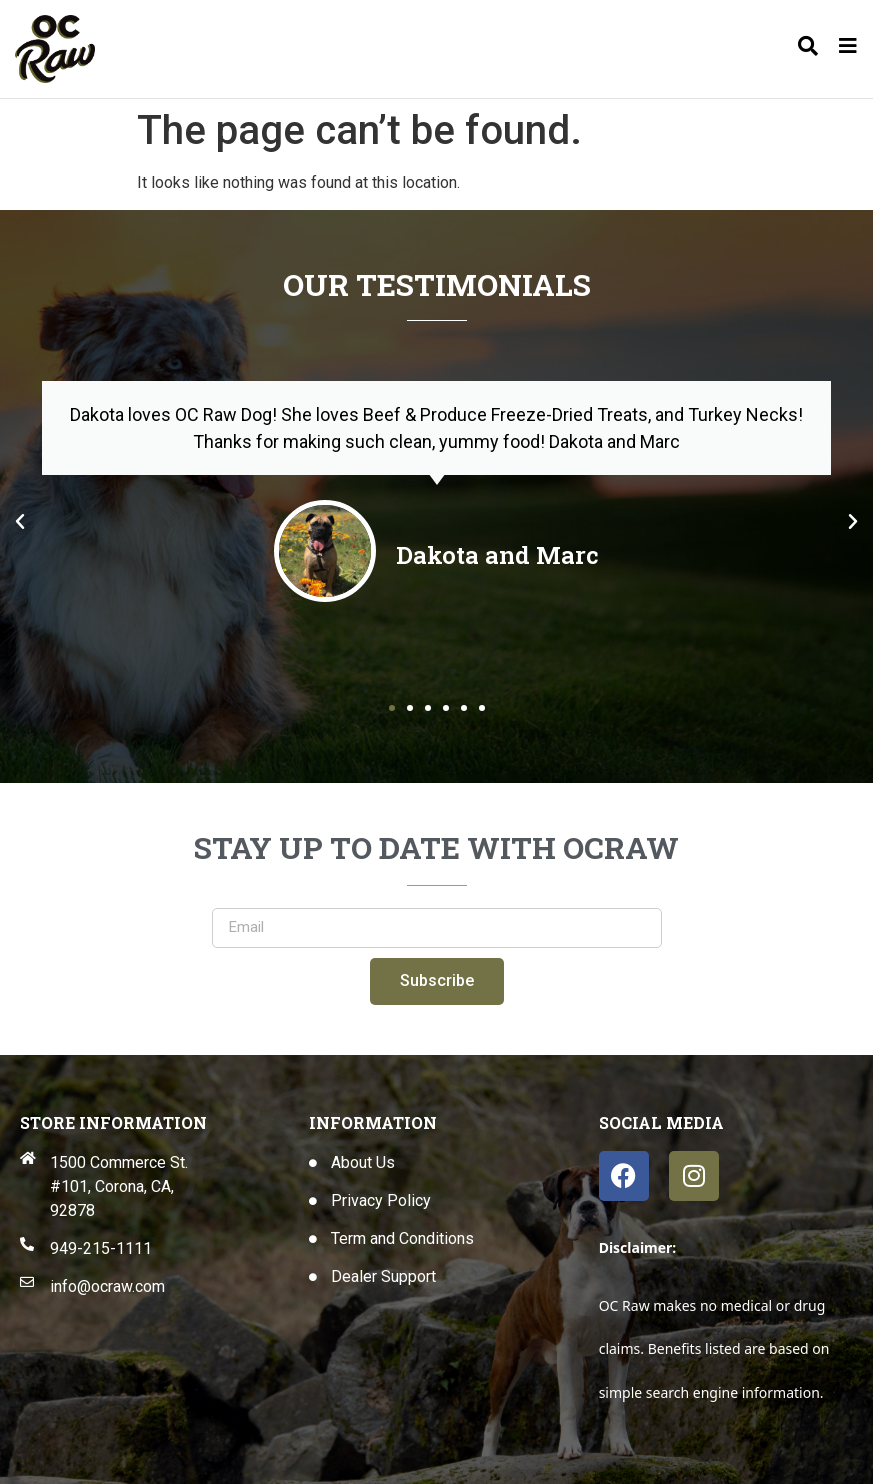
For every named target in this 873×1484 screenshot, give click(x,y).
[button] (20, 522)
